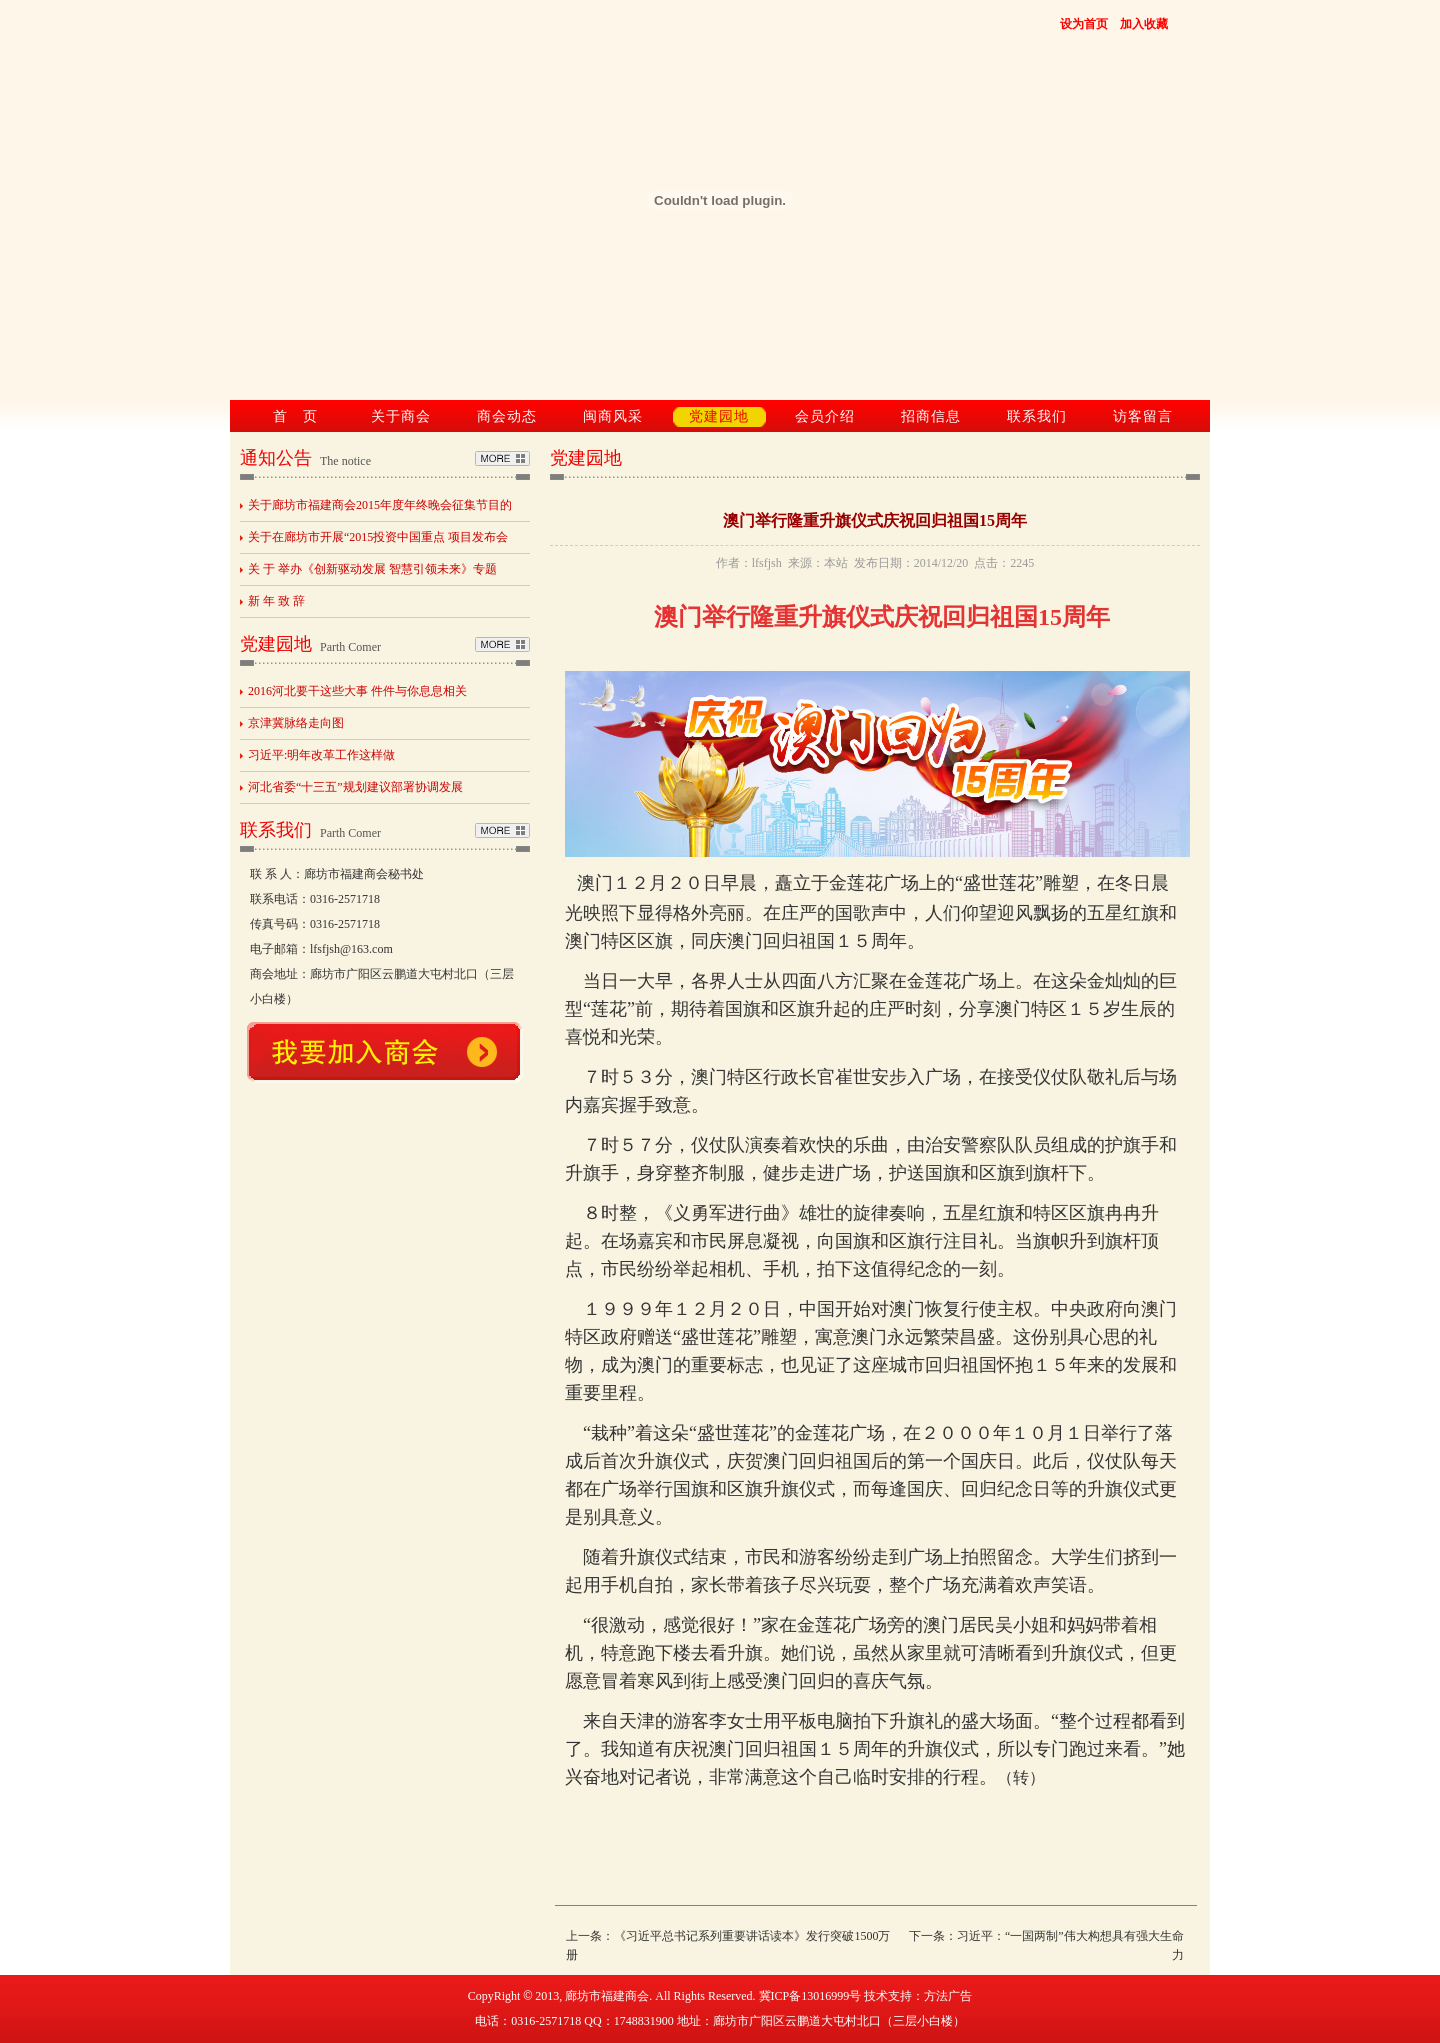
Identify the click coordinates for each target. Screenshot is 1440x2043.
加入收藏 (1144, 24)
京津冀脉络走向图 (296, 723)
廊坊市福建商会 (607, 1996)
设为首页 (1084, 24)
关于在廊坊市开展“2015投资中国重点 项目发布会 (378, 537)
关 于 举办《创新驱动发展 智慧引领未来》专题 (372, 569)
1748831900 (644, 2021)
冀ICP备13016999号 (810, 1996)
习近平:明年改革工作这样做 (321, 755)
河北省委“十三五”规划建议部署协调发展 (355, 787)
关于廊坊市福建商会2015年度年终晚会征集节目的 (380, 505)
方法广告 (948, 1996)
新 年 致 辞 (276, 601)
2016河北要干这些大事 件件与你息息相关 (357, 691)
